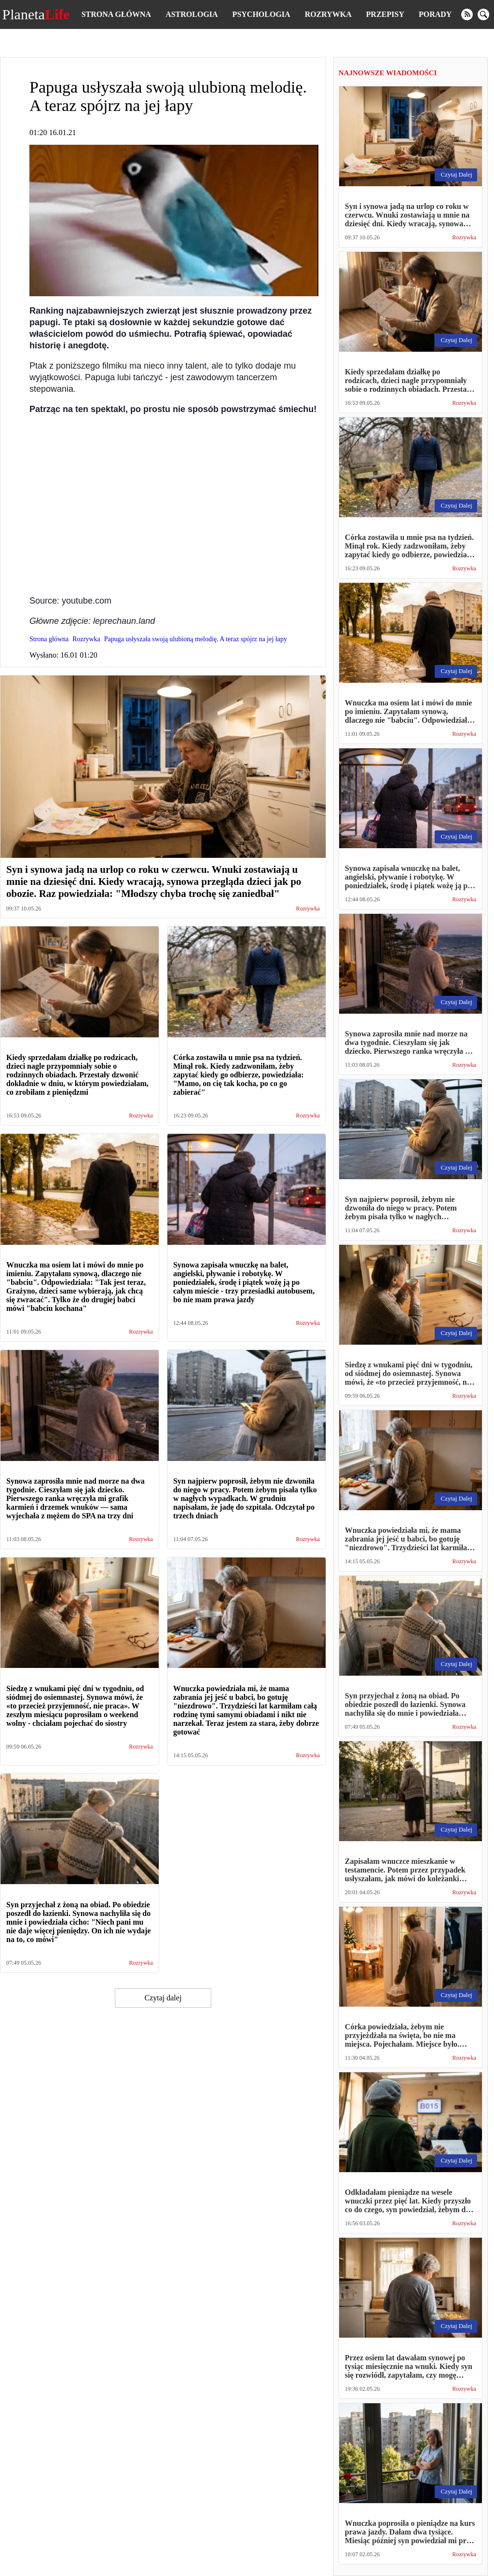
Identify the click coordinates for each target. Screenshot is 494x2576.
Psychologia (261, 14)
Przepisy (385, 14)
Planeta (36, 14)
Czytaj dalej (162, 1998)
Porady (435, 14)
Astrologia (191, 14)
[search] (483, 14)
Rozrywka (328, 14)
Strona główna (116, 14)
